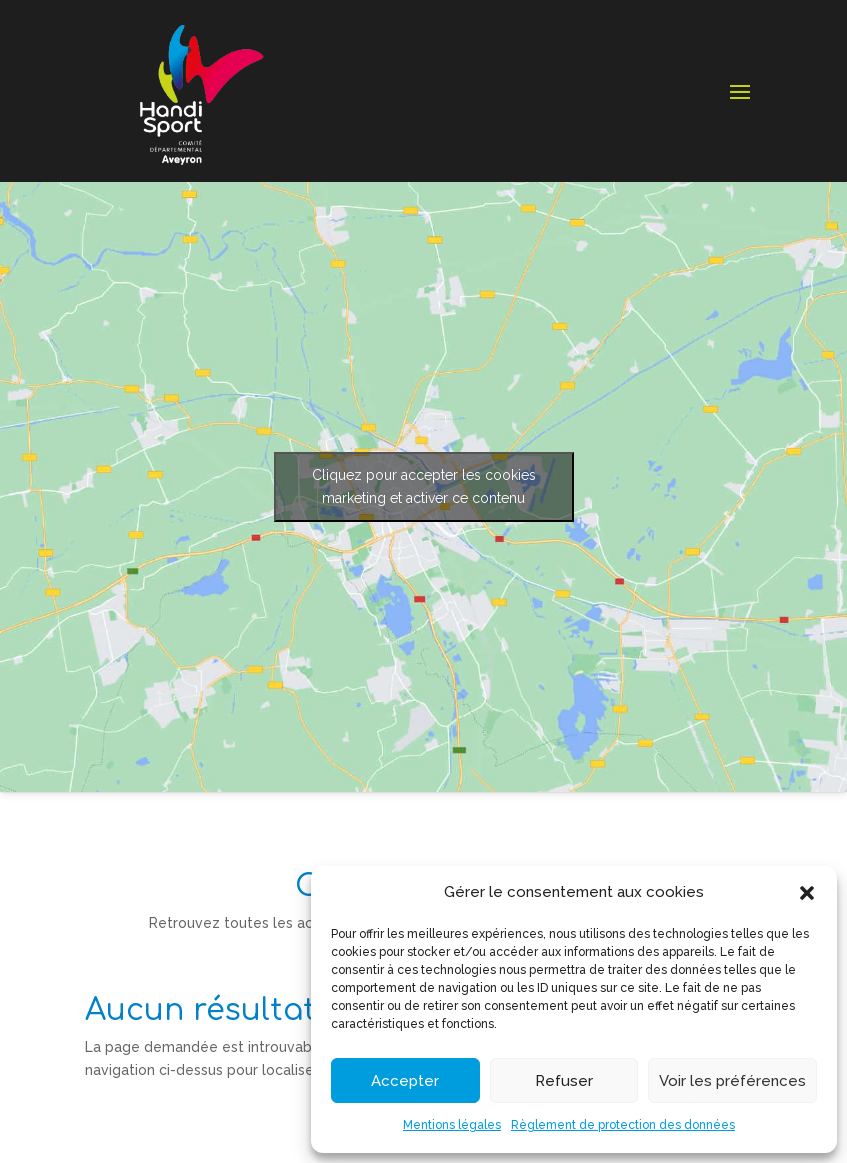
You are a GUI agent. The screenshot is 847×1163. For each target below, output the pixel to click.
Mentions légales (452, 1125)
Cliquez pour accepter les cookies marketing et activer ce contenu (424, 486)
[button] (807, 893)
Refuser (564, 1081)
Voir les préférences (732, 1081)
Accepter (405, 1081)
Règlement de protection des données (623, 1125)
